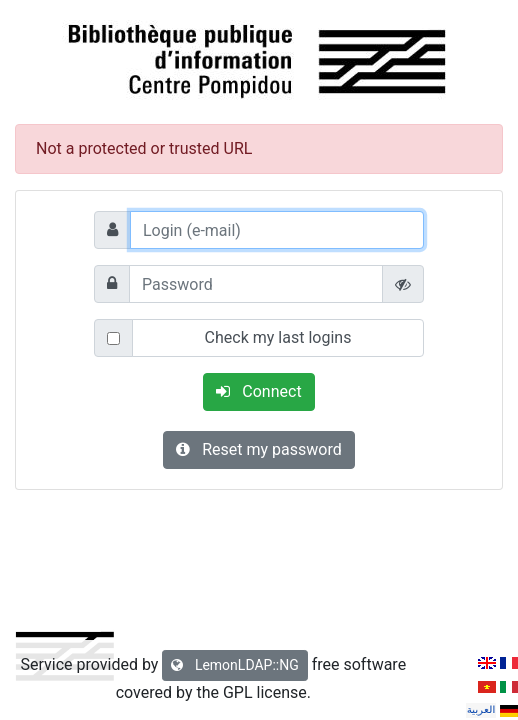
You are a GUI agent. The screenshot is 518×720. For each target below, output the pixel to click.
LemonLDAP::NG (234, 665)
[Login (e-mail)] (277, 230)
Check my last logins (278, 337)
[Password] (256, 284)
